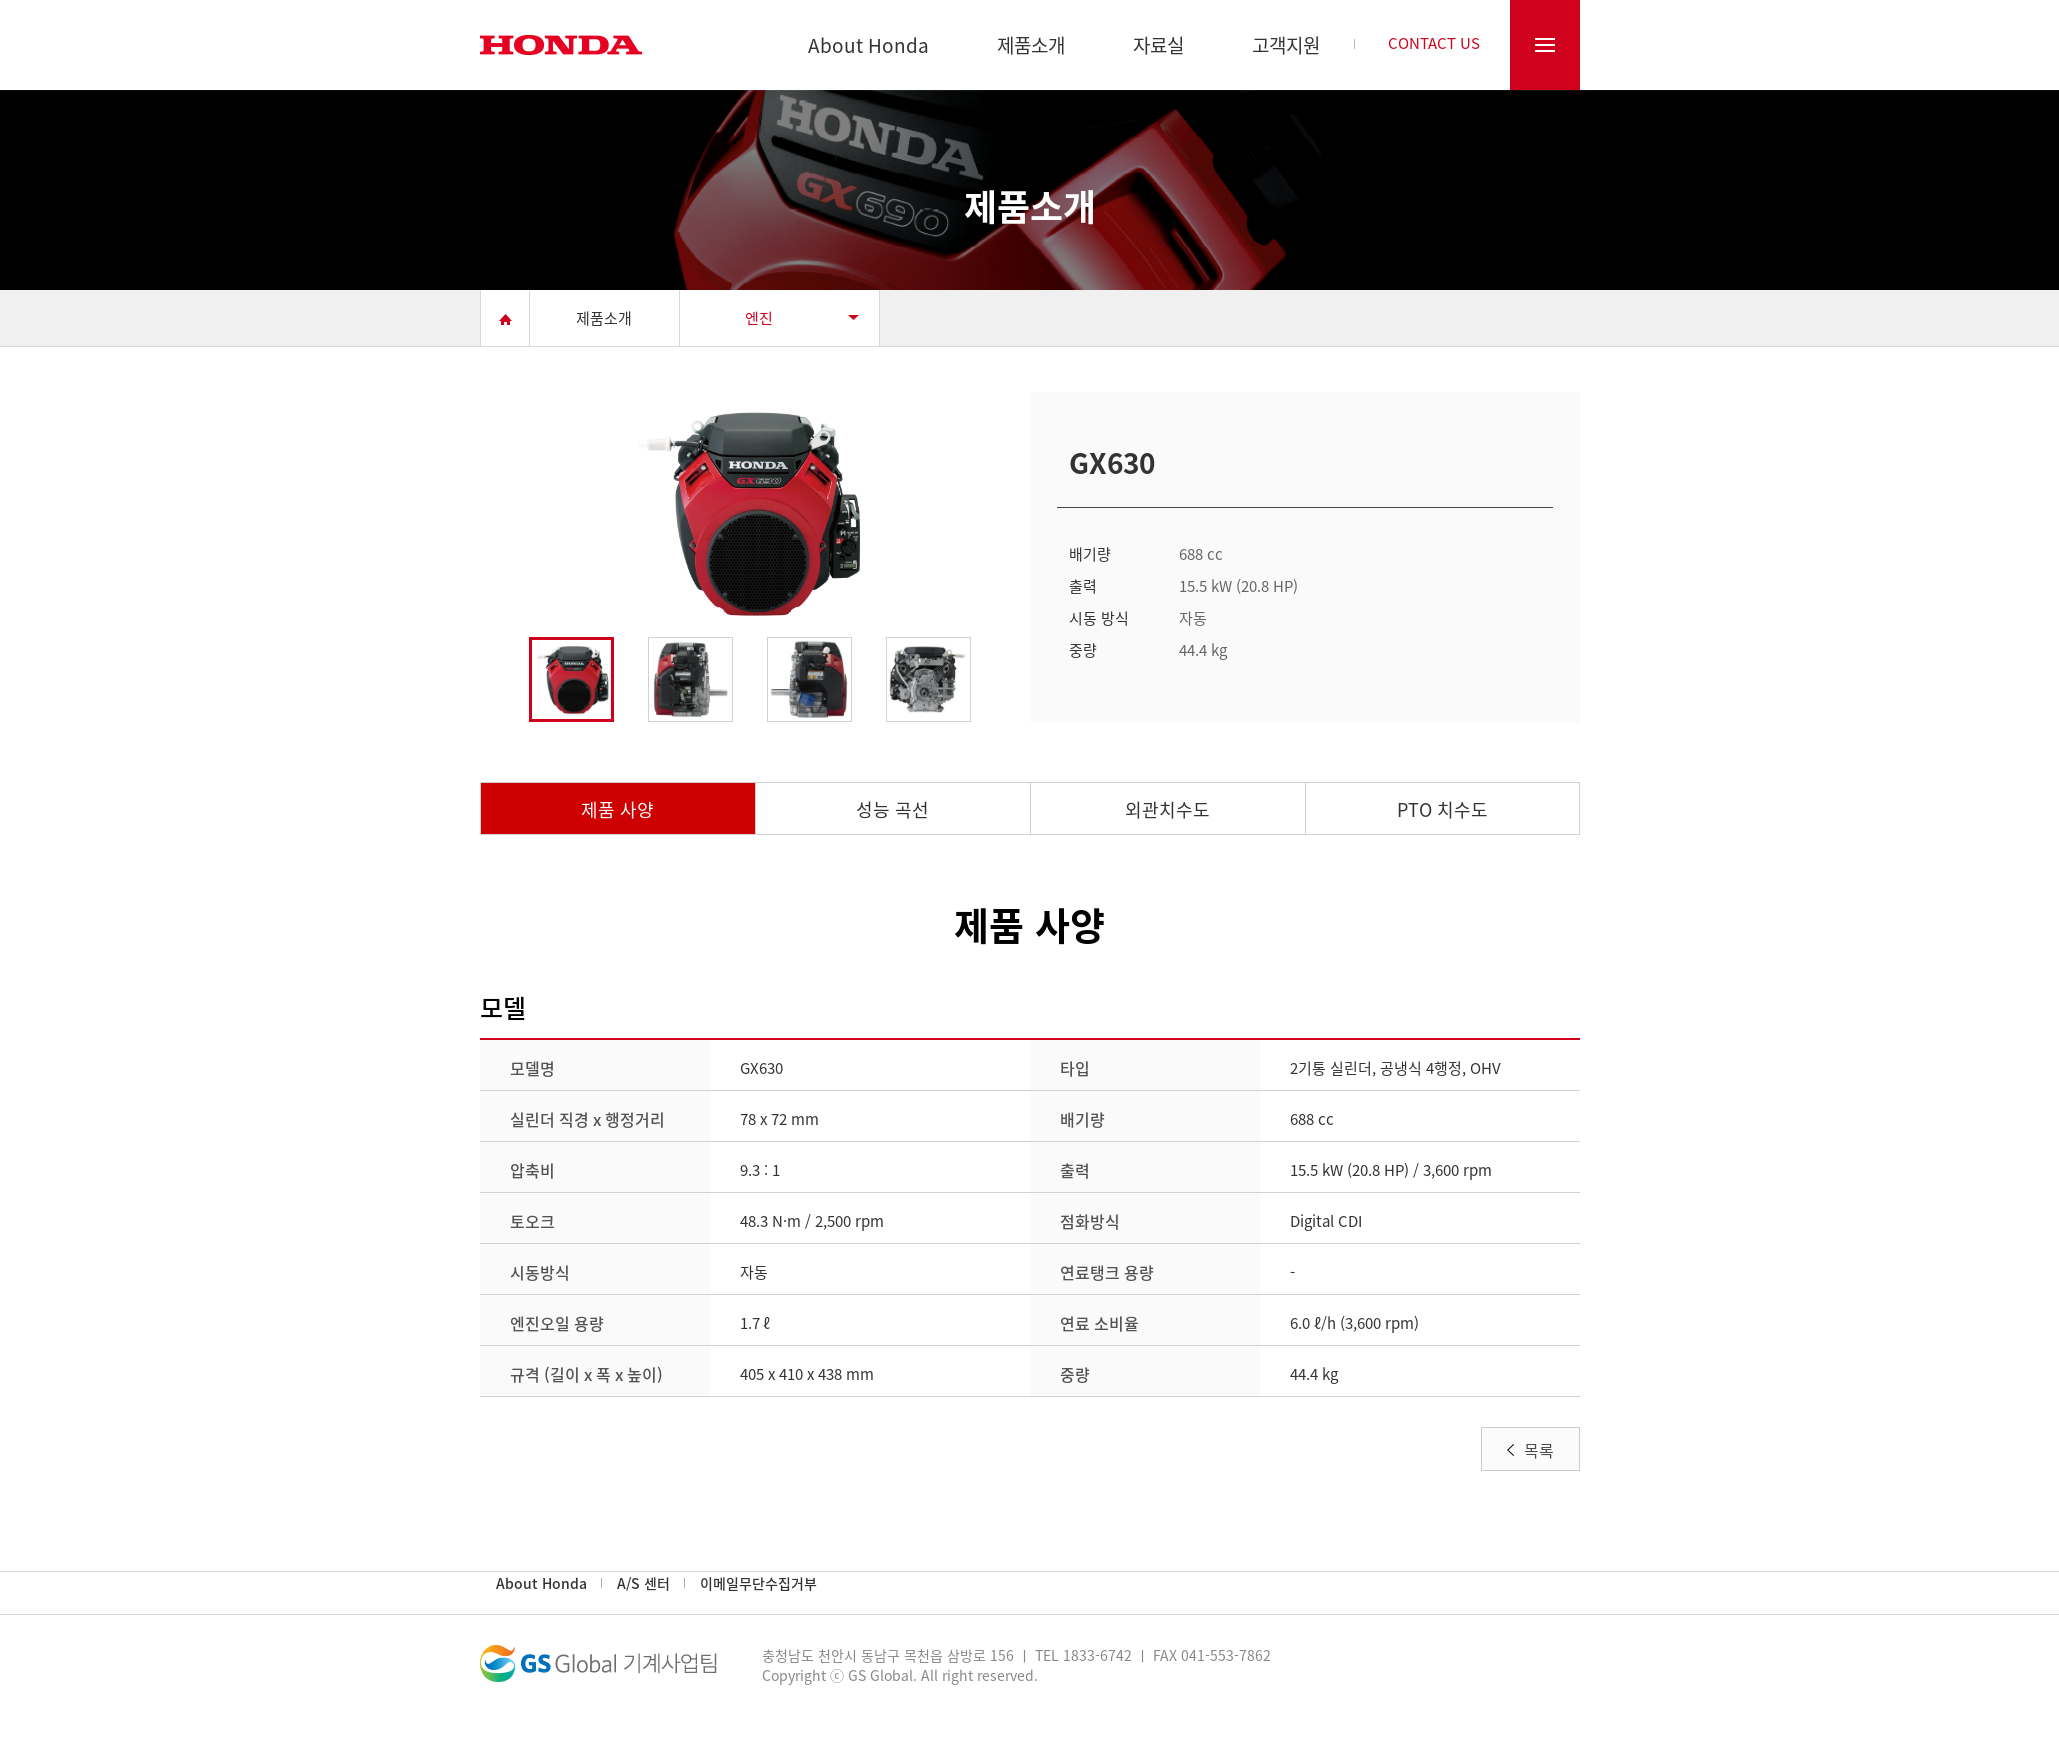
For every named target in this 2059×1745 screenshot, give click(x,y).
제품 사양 (617, 809)
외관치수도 (1167, 809)
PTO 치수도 (1442, 809)
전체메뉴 (1545, 45)
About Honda (868, 47)
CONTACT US (1434, 45)
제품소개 (1031, 47)
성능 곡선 (892, 809)
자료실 (1158, 47)
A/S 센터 (643, 1583)
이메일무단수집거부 (758, 1583)
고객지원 (1286, 47)
